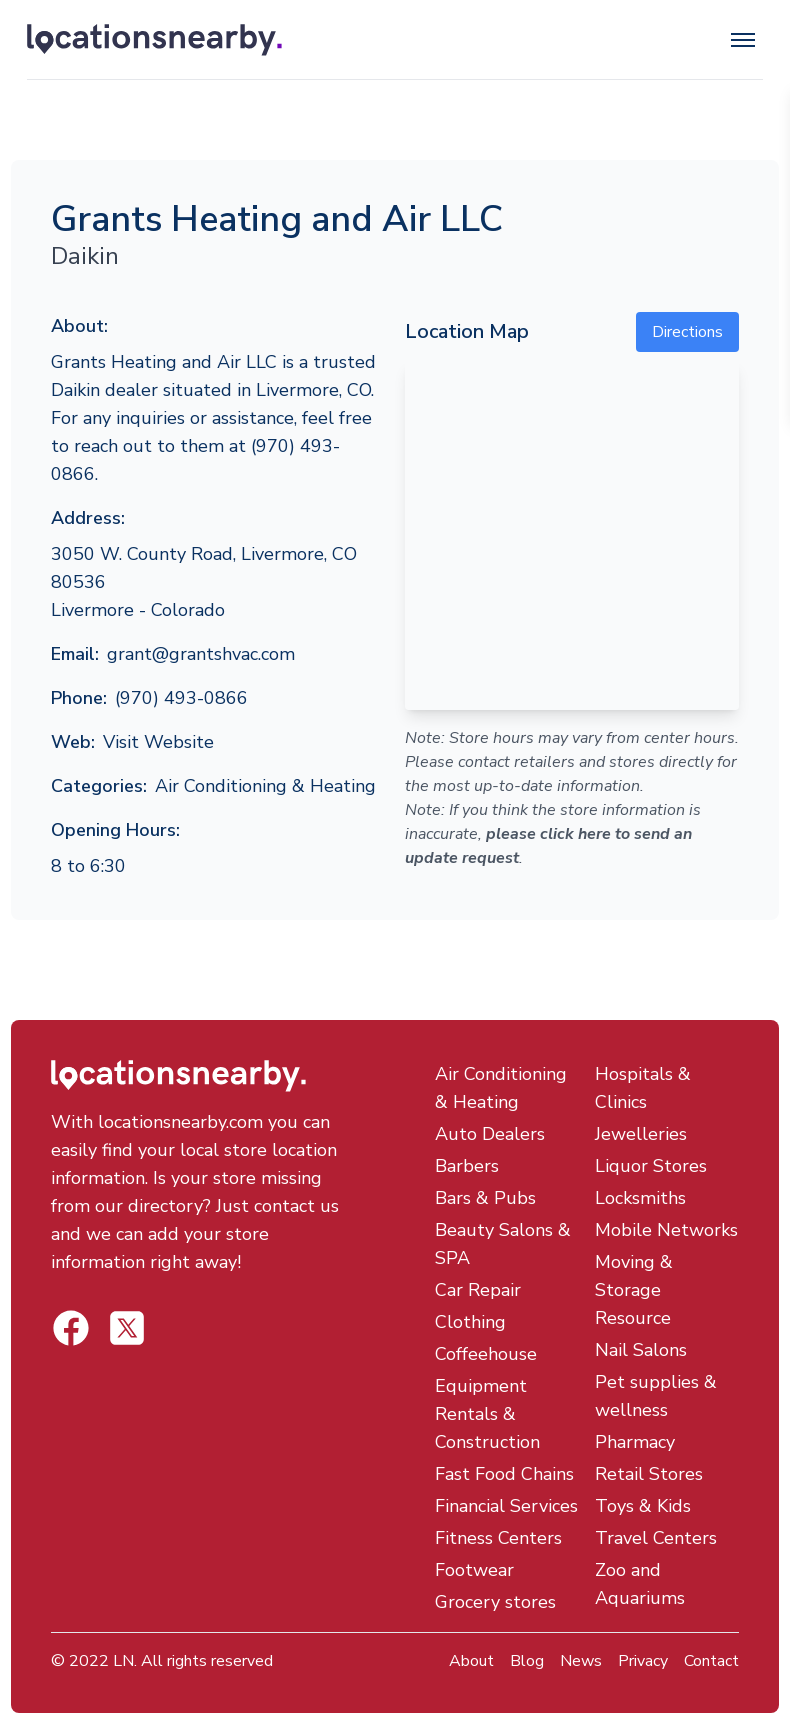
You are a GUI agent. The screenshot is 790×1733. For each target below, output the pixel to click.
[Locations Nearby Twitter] (71, 1328)
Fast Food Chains (504, 1474)
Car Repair (478, 1290)
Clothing (470, 1322)
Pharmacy (635, 1442)
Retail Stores (649, 1474)
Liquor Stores (651, 1166)
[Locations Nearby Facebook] (127, 1328)
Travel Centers (656, 1538)
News (581, 1661)
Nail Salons (641, 1350)
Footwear (474, 1570)
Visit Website (158, 742)
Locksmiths (640, 1198)
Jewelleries (641, 1134)
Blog (527, 1661)
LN (123, 1661)
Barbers (467, 1166)
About (471, 1661)
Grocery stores (495, 1602)
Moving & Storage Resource (634, 1290)
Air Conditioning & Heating (265, 786)
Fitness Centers (498, 1538)
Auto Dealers (490, 1134)
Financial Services (506, 1506)
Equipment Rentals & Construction (487, 1414)
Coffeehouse (486, 1354)
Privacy (643, 1661)
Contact (711, 1661)
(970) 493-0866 (181, 698)
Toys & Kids (643, 1506)
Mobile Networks (666, 1230)
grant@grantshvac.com (201, 654)
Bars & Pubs (485, 1198)
